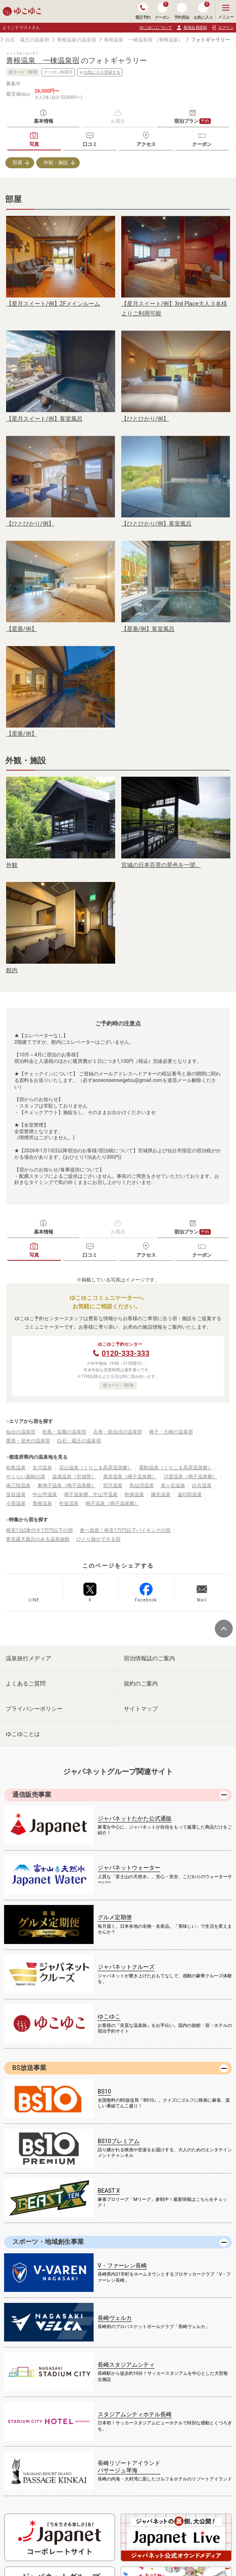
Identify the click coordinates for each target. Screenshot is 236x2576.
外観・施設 (56, 162)
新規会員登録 (191, 27)
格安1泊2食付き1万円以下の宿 (39, 1530)
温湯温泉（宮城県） (74, 1476)
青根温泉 (42, 1503)
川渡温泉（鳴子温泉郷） (190, 1476)
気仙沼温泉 (141, 1485)
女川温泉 (42, 1467)
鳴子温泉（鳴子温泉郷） (112, 1503)
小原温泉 (16, 1503)
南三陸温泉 (18, 1485)
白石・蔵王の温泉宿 (27, 40)
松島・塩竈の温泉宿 (64, 1432)
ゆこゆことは (23, 1734)
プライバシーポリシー (34, 1708)
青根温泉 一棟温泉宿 (128, 40)
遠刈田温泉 (189, 1494)
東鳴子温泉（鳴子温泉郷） (66, 1485)
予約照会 (182, 11)
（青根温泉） (168, 40)
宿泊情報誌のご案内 (149, 1658)
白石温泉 (202, 1485)
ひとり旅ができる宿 (98, 1539)
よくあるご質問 (26, 1683)
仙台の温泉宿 (20, 1432)
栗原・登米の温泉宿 (28, 1441)
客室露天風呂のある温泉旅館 (38, 1539)
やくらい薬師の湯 (25, 1476)
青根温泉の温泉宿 (76, 40)
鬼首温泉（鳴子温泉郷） (130, 1476)
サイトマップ (141, 1708)
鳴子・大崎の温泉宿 (171, 1432)
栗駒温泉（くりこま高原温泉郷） (175, 1467)
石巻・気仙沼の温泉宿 (117, 1432)
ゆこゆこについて (156, 27)
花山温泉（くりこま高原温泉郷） (95, 1467)
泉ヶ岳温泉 (173, 1485)
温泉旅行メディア (28, 1658)
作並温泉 (69, 1503)
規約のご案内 (141, 1683)
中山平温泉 (45, 1494)
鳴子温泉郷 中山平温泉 (91, 1494)
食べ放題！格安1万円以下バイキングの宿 (125, 1530)
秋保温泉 (134, 1494)
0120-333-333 (125, 1353)
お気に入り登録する (99, 72)
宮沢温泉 (112, 1485)
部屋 (17, 162)
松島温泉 (16, 1467)
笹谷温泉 (16, 1494)
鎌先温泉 (160, 1494)
